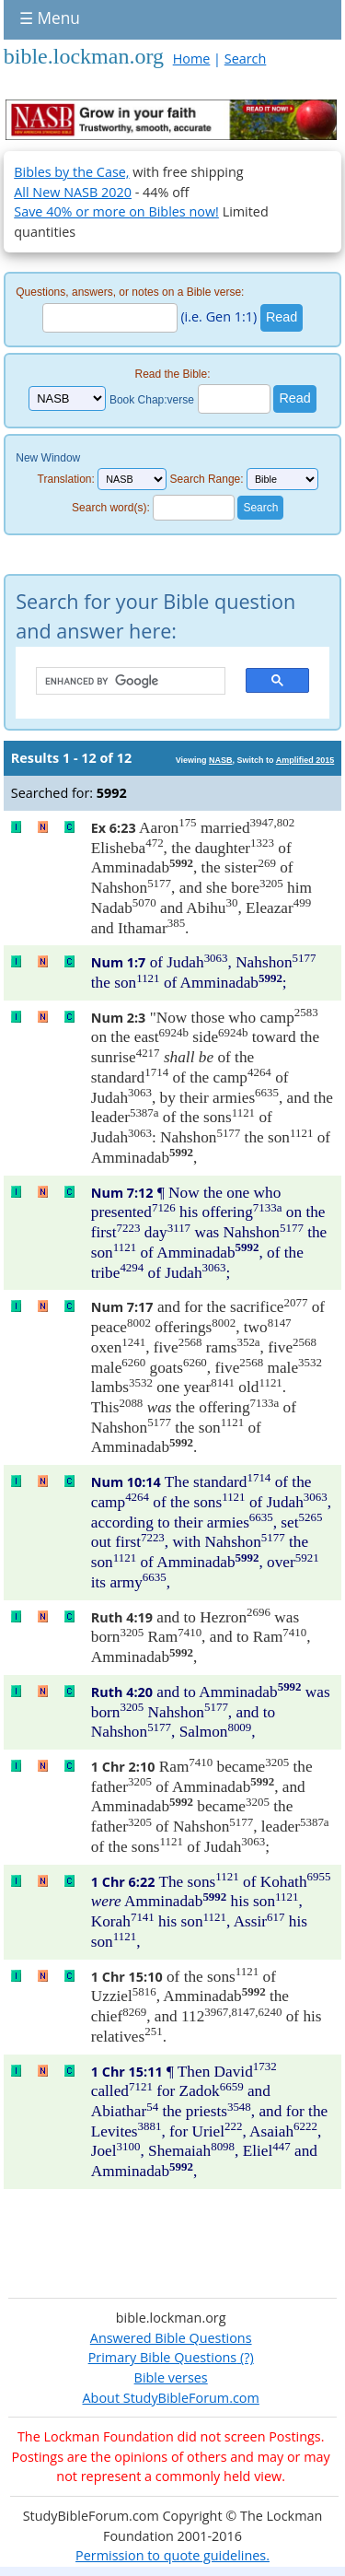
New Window (48, 457)
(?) (244, 2357)
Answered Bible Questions (171, 2338)
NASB (221, 760)
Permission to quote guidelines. (172, 2555)
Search (245, 58)
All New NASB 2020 (73, 192)
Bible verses (171, 2377)
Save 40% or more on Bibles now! (116, 211)
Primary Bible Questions (162, 2357)
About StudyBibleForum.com (171, 2397)
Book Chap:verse (151, 398)
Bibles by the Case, (71, 172)
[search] (121, 682)
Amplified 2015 (305, 760)
